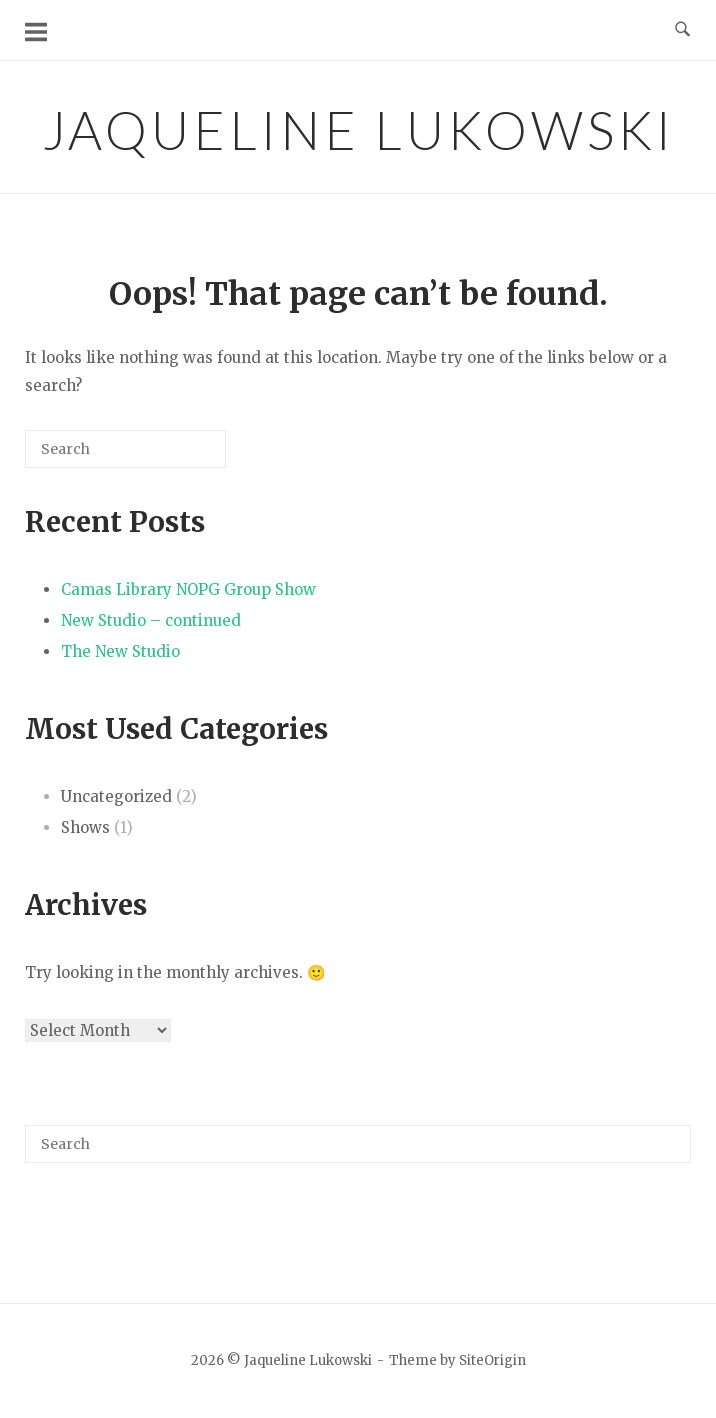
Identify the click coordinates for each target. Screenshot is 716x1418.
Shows (85, 827)
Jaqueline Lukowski (358, 129)
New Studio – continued (151, 620)
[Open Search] (682, 30)
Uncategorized (116, 796)
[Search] (181, 456)
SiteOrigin (492, 1360)
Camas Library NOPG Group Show (188, 589)
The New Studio (120, 651)
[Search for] (125, 449)
